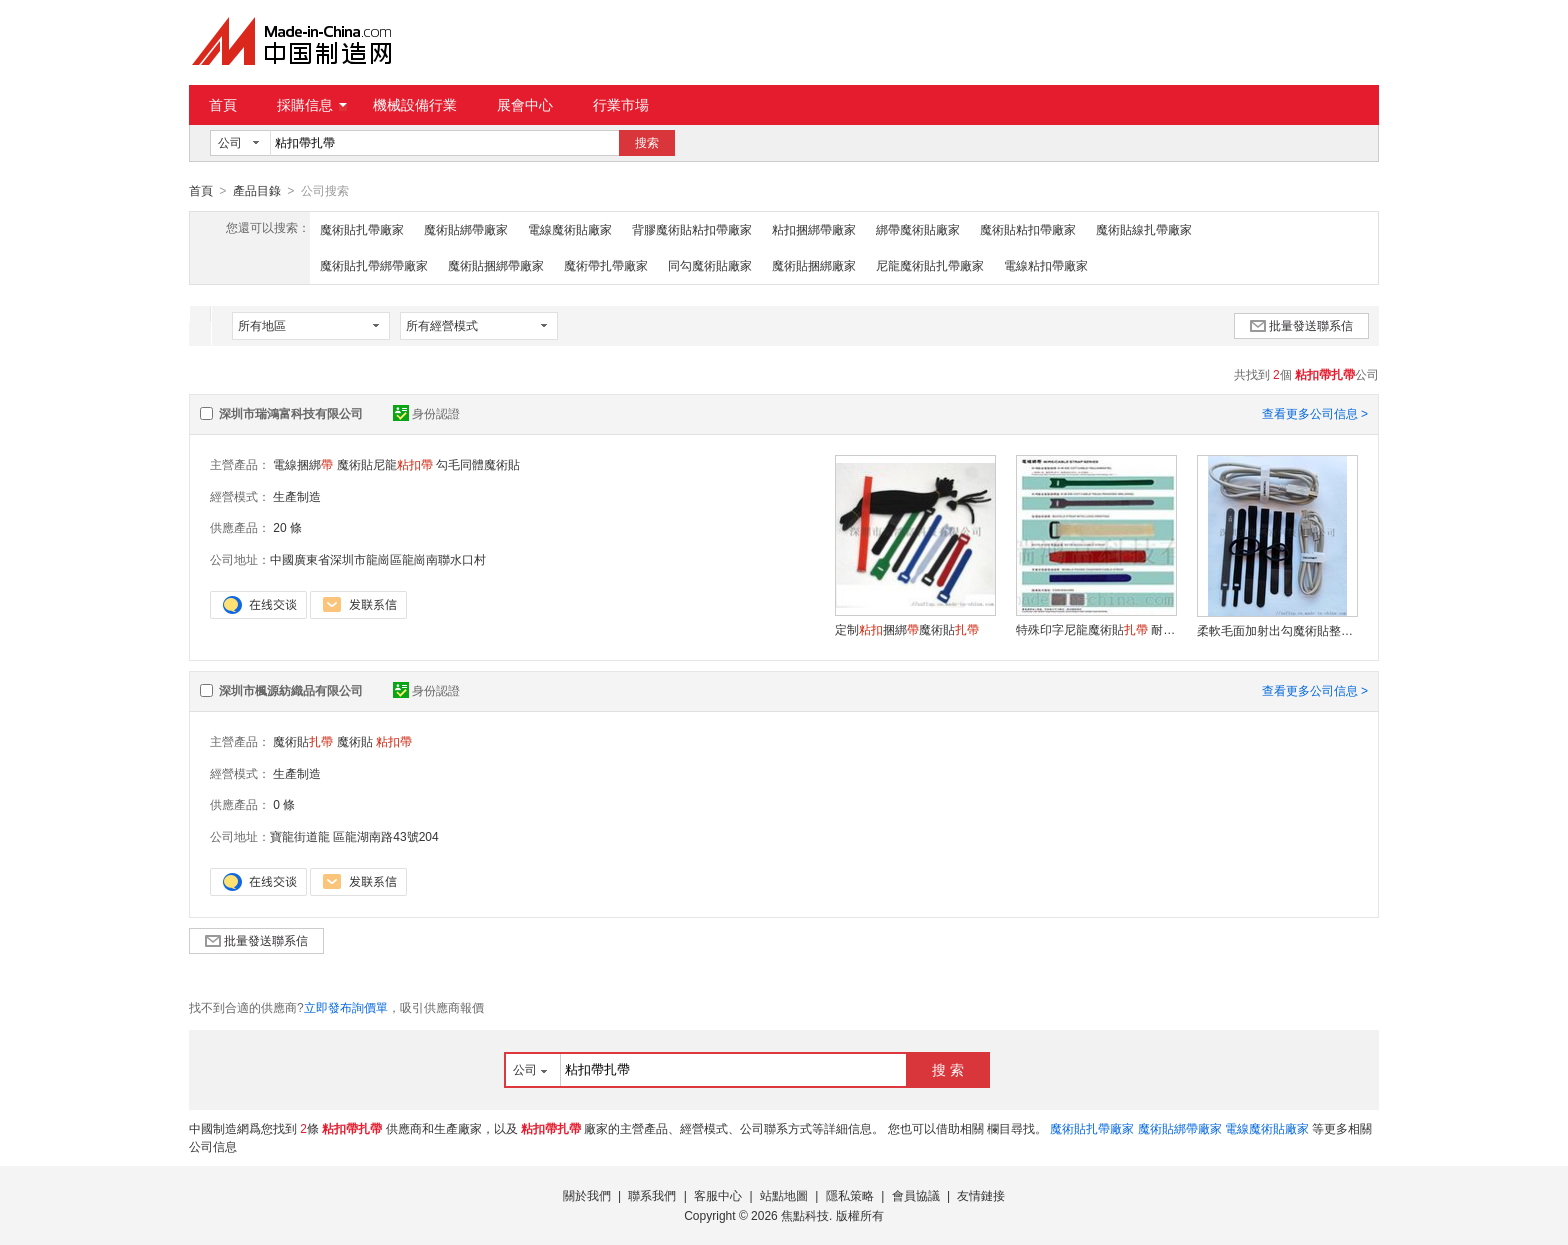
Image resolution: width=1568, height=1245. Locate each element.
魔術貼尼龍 (385, 464)
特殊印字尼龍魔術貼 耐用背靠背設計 (1096, 629)
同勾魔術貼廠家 (710, 265)
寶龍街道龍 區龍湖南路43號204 (354, 836)
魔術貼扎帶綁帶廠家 (374, 265)
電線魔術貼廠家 (570, 229)
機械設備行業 (415, 105)
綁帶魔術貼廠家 (918, 229)
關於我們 (587, 1195)
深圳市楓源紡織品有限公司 (291, 690)
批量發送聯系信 (1301, 325)
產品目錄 (257, 191)
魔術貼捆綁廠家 (814, 265)
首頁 (223, 105)
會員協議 (916, 1195)
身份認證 (426, 413)
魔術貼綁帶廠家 (466, 229)
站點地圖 (784, 1195)
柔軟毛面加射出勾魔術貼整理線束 (1277, 630)
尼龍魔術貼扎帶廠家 (930, 265)
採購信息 (312, 105)
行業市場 (621, 105)
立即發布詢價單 (346, 1007)
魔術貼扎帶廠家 (362, 229)
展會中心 (525, 105)
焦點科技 (805, 1215)
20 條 (287, 527)
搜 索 (948, 1069)
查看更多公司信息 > (1315, 413)
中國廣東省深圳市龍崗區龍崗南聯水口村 (378, 559)
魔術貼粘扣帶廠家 (1028, 229)
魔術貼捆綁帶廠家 (496, 265)
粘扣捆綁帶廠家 (814, 229)
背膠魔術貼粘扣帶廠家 (692, 229)
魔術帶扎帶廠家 (606, 265)
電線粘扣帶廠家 (1046, 265)
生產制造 (297, 496)
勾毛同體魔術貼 (478, 464)
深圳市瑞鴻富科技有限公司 (291, 413)
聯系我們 (652, 1195)
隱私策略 (850, 1195)
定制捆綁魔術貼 (907, 629)
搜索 (647, 143)
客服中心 (718, 1195)
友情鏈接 (981, 1195)
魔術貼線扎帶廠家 (1144, 229)
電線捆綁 (303, 464)
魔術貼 (303, 741)
